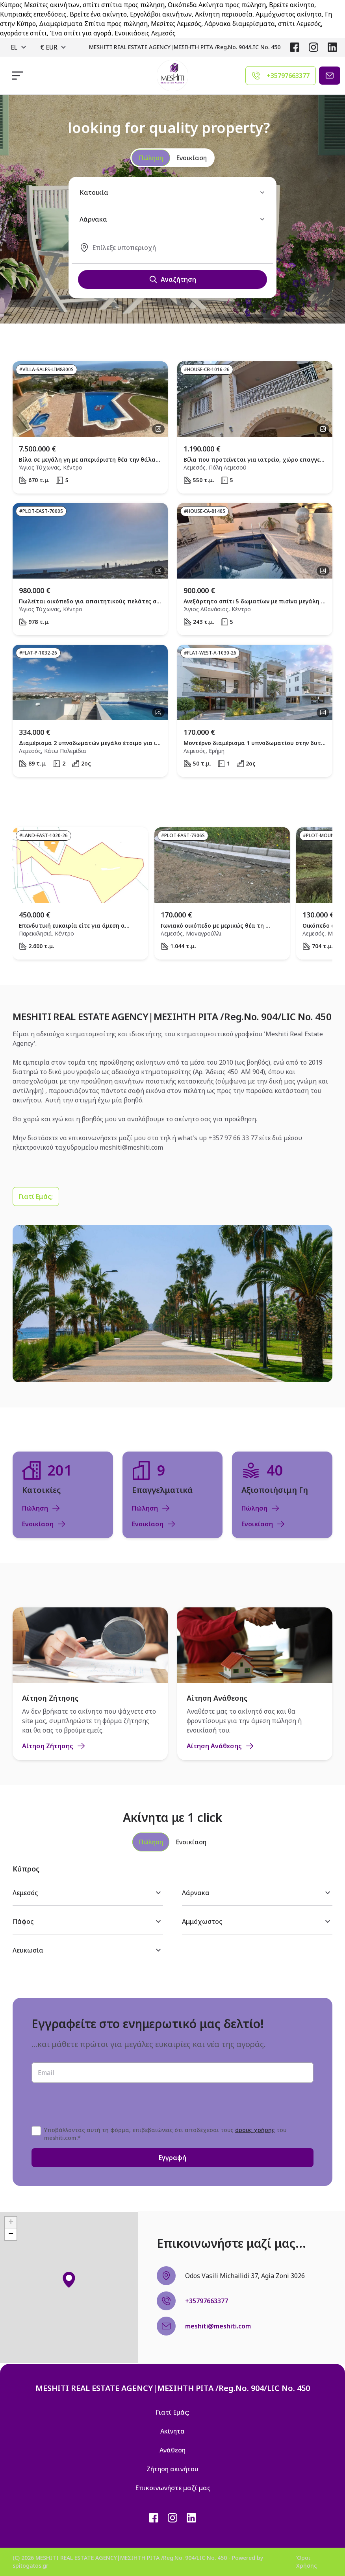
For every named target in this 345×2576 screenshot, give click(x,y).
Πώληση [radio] (151, 157)
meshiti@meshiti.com (131, 1147)
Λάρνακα (257, 1892)
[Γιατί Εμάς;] (36, 1196)
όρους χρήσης (255, 2130)
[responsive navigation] (17, 75)
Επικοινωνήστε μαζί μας (172, 2488)
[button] (69, 2280)
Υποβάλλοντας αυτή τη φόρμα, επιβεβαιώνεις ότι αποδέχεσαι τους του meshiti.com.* (165, 2133)
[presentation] (91, 2104)
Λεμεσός (88, 1892)
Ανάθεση (172, 2450)
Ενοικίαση (44, 1524)
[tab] (150, 1842)
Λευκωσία (88, 1950)
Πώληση (41, 1508)
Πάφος (88, 1921)
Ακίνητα (172, 2431)
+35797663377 (206, 2301)
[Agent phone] (280, 75)
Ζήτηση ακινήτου (172, 2469)
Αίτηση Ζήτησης (54, 1746)
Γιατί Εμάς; (36, 1196)
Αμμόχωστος (257, 1921)
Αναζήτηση (172, 279)
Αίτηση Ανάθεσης (220, 1746)
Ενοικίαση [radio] (191, 157)
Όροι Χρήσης (306, 2561)
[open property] (90, 427)
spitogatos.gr (30, 2565)
